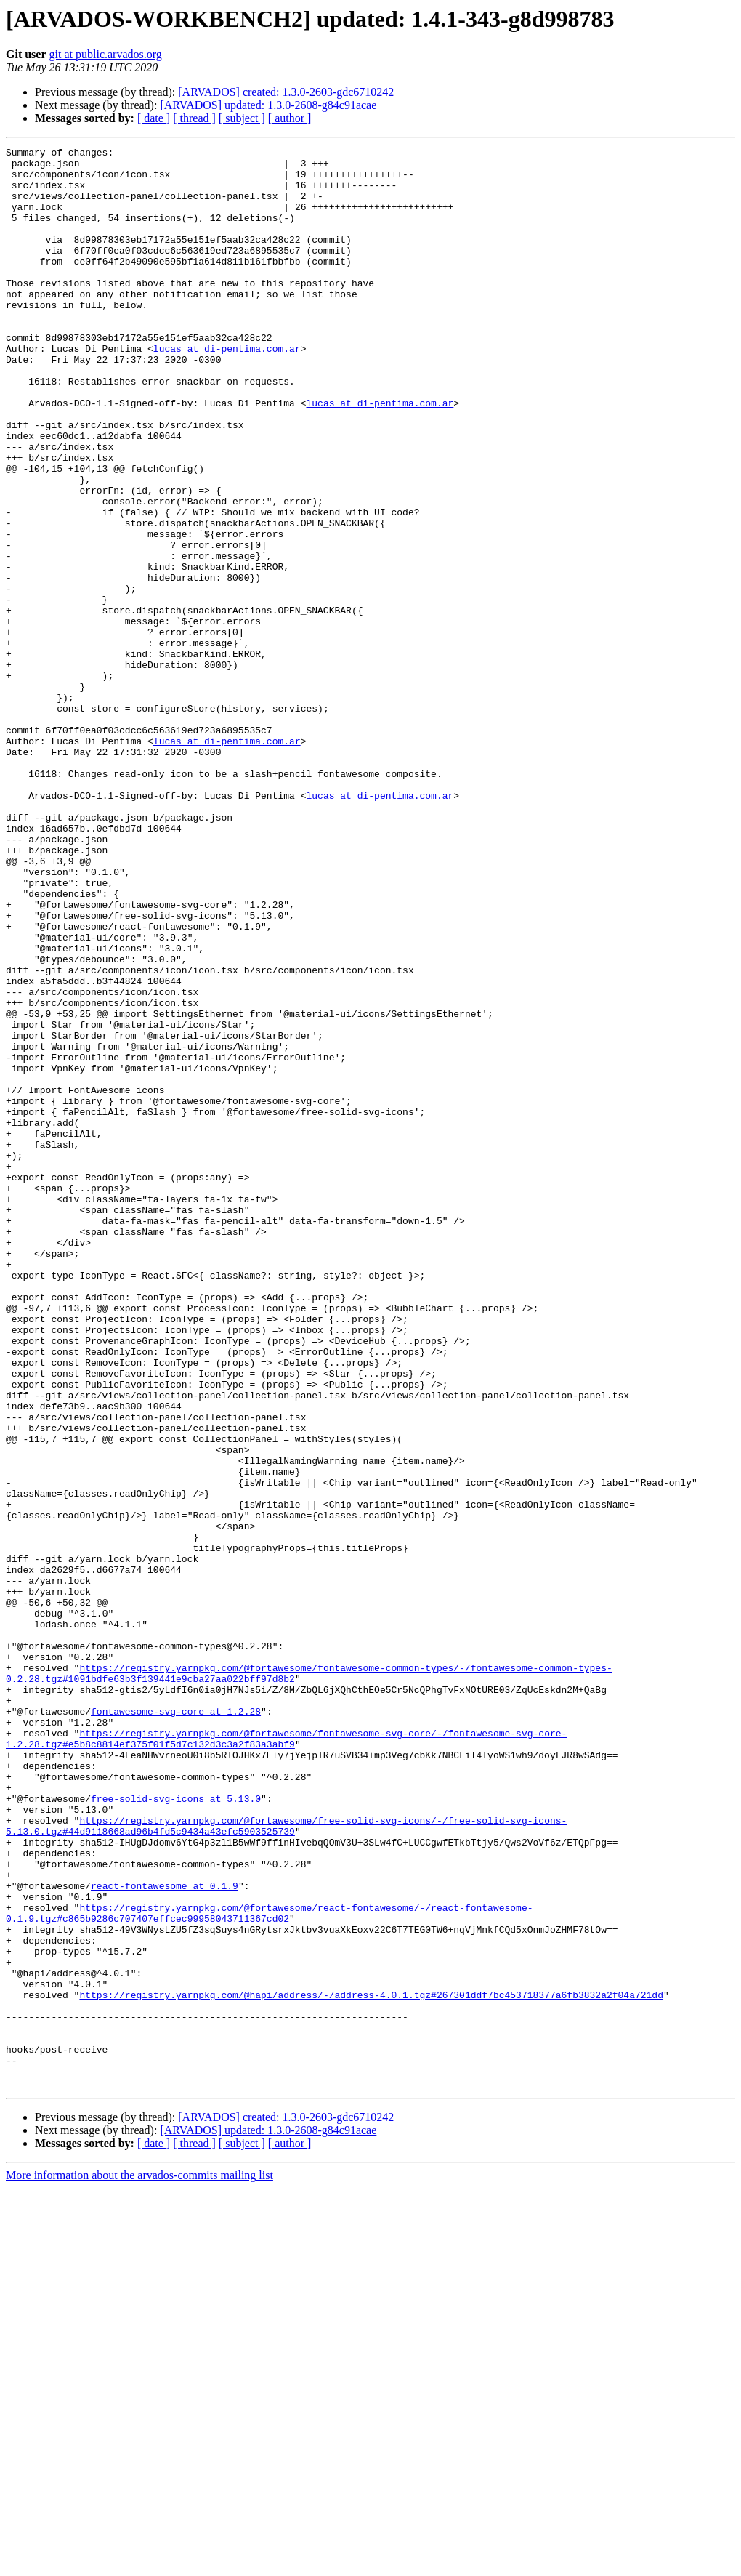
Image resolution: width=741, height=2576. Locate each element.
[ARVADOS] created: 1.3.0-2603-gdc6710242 (286, 92)
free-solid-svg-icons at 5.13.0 (176, 2129)
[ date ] (153, 118)
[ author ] (290, 118)
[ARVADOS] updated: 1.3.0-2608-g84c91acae (268, 105)
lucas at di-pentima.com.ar (227, 389)
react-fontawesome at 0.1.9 (164, 2234)
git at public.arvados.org (105, 54)
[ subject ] (242, 118)
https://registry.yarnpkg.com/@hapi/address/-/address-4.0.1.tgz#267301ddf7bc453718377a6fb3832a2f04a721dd (371, 2365)
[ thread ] (194, 118)
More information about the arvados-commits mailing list (139, 2563)
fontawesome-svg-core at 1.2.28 (176, 2025)
